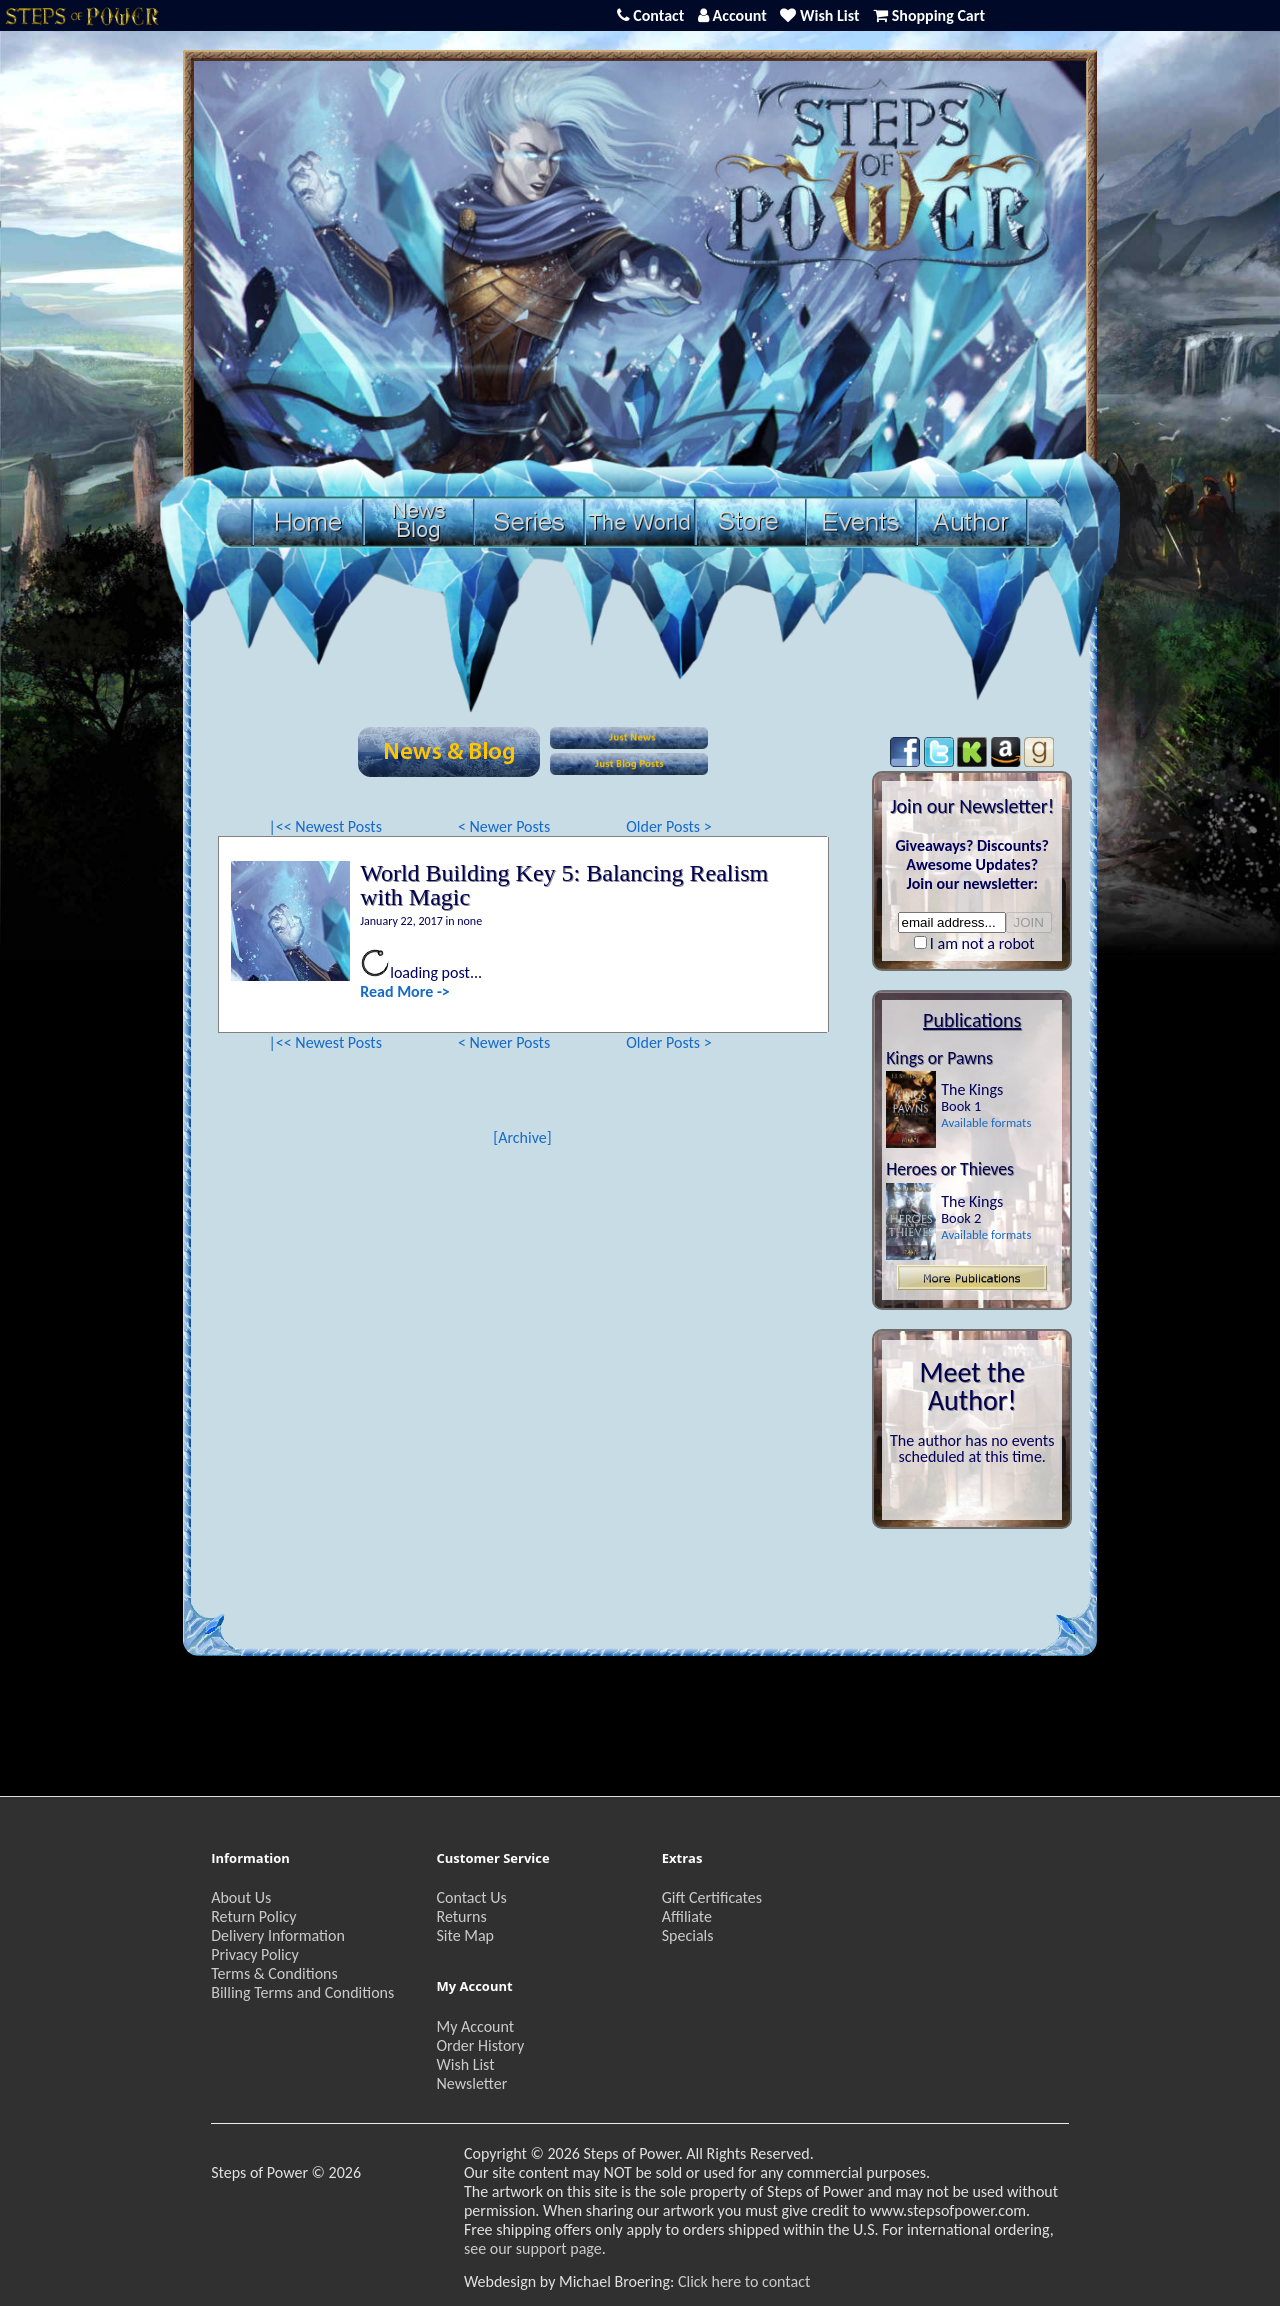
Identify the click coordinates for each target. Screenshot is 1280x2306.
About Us (241, 1897)
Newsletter (471, 2083)
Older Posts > (669, 826)
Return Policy (253, 1916)
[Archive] (522, 1137)
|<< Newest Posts (325, 826)
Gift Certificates (712, 1897)
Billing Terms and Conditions (302, 1992)
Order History (480, 2045)
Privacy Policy (255, 1954)
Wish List (465, 2064)
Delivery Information (278, 1935)
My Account (475, 2026)
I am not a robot (982, 943)
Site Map (465, 1935)
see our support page (533, 2248)
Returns (461, 1916)
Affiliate (687, 1916)
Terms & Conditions (274, 1973)
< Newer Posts (504, 826)
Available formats (986, 1122)
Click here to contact (744, 2281)
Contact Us (471, 1897)
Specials (688, 1935)
